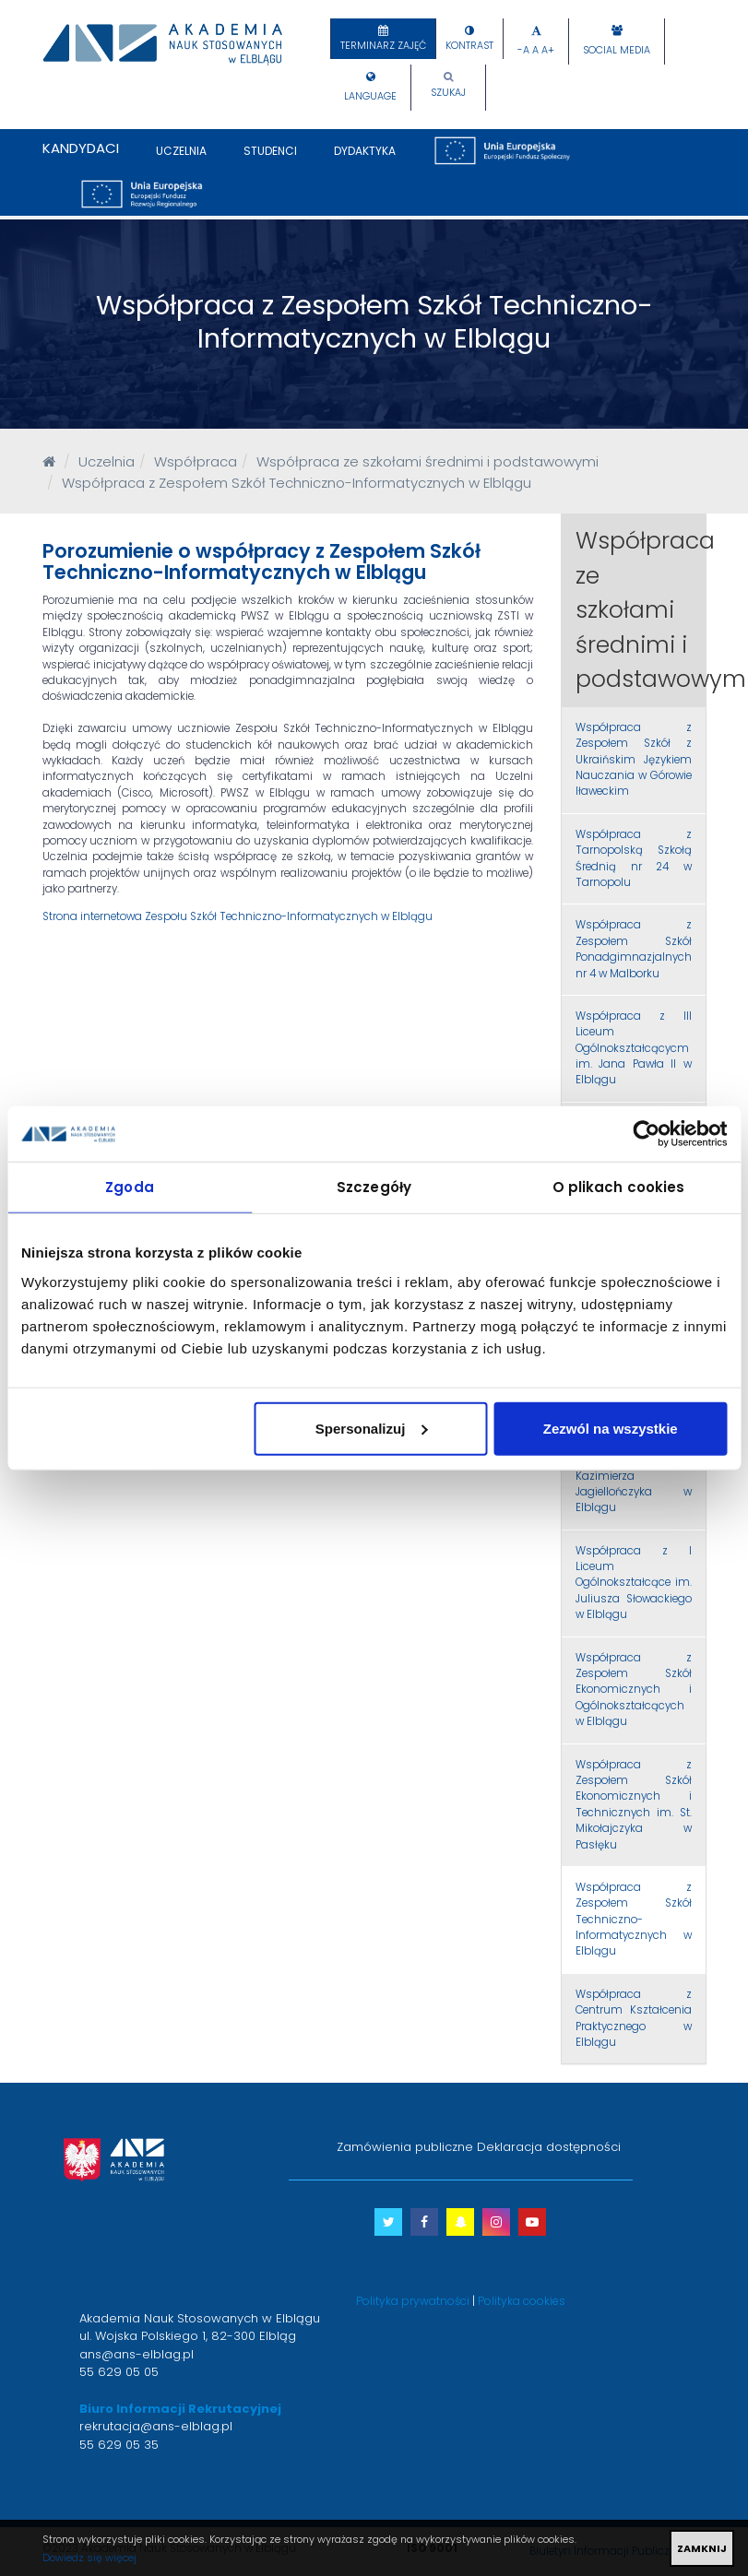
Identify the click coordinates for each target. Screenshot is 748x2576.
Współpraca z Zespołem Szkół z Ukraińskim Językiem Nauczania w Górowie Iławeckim (634, 759)
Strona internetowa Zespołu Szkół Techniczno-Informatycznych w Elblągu (237, 916)
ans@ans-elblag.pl (136, 2354)
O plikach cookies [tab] (618, 1187)
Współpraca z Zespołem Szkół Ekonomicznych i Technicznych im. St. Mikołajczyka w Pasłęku (634, 1804)
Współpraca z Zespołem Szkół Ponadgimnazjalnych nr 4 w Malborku (634, 948)
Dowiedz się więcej (89, 2557)
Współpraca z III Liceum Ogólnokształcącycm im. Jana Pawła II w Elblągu (634, 1048)
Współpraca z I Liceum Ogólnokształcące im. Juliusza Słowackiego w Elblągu (634, 1583)
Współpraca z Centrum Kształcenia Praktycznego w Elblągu (634, 2018)
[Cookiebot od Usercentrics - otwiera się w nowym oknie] (646, 1134)
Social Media (616, 50)
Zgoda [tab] (129, 1187)
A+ (547, 50)
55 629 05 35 (119, 2444)
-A (523, 50)
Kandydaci (80, 148)
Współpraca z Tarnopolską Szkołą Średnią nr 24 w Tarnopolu (634, 858)
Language (370, 96)
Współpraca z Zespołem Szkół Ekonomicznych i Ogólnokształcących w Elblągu (634, 1690)
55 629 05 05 (119, 2372)
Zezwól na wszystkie (610, 1428)
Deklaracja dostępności (549, 2147)
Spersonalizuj (371, 1428)
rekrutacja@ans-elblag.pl (155, 2426)
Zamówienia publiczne (405, 2147)
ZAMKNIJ (702, 2548)
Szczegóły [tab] (374, 1187)
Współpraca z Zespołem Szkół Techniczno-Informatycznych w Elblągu (634, 1919)
